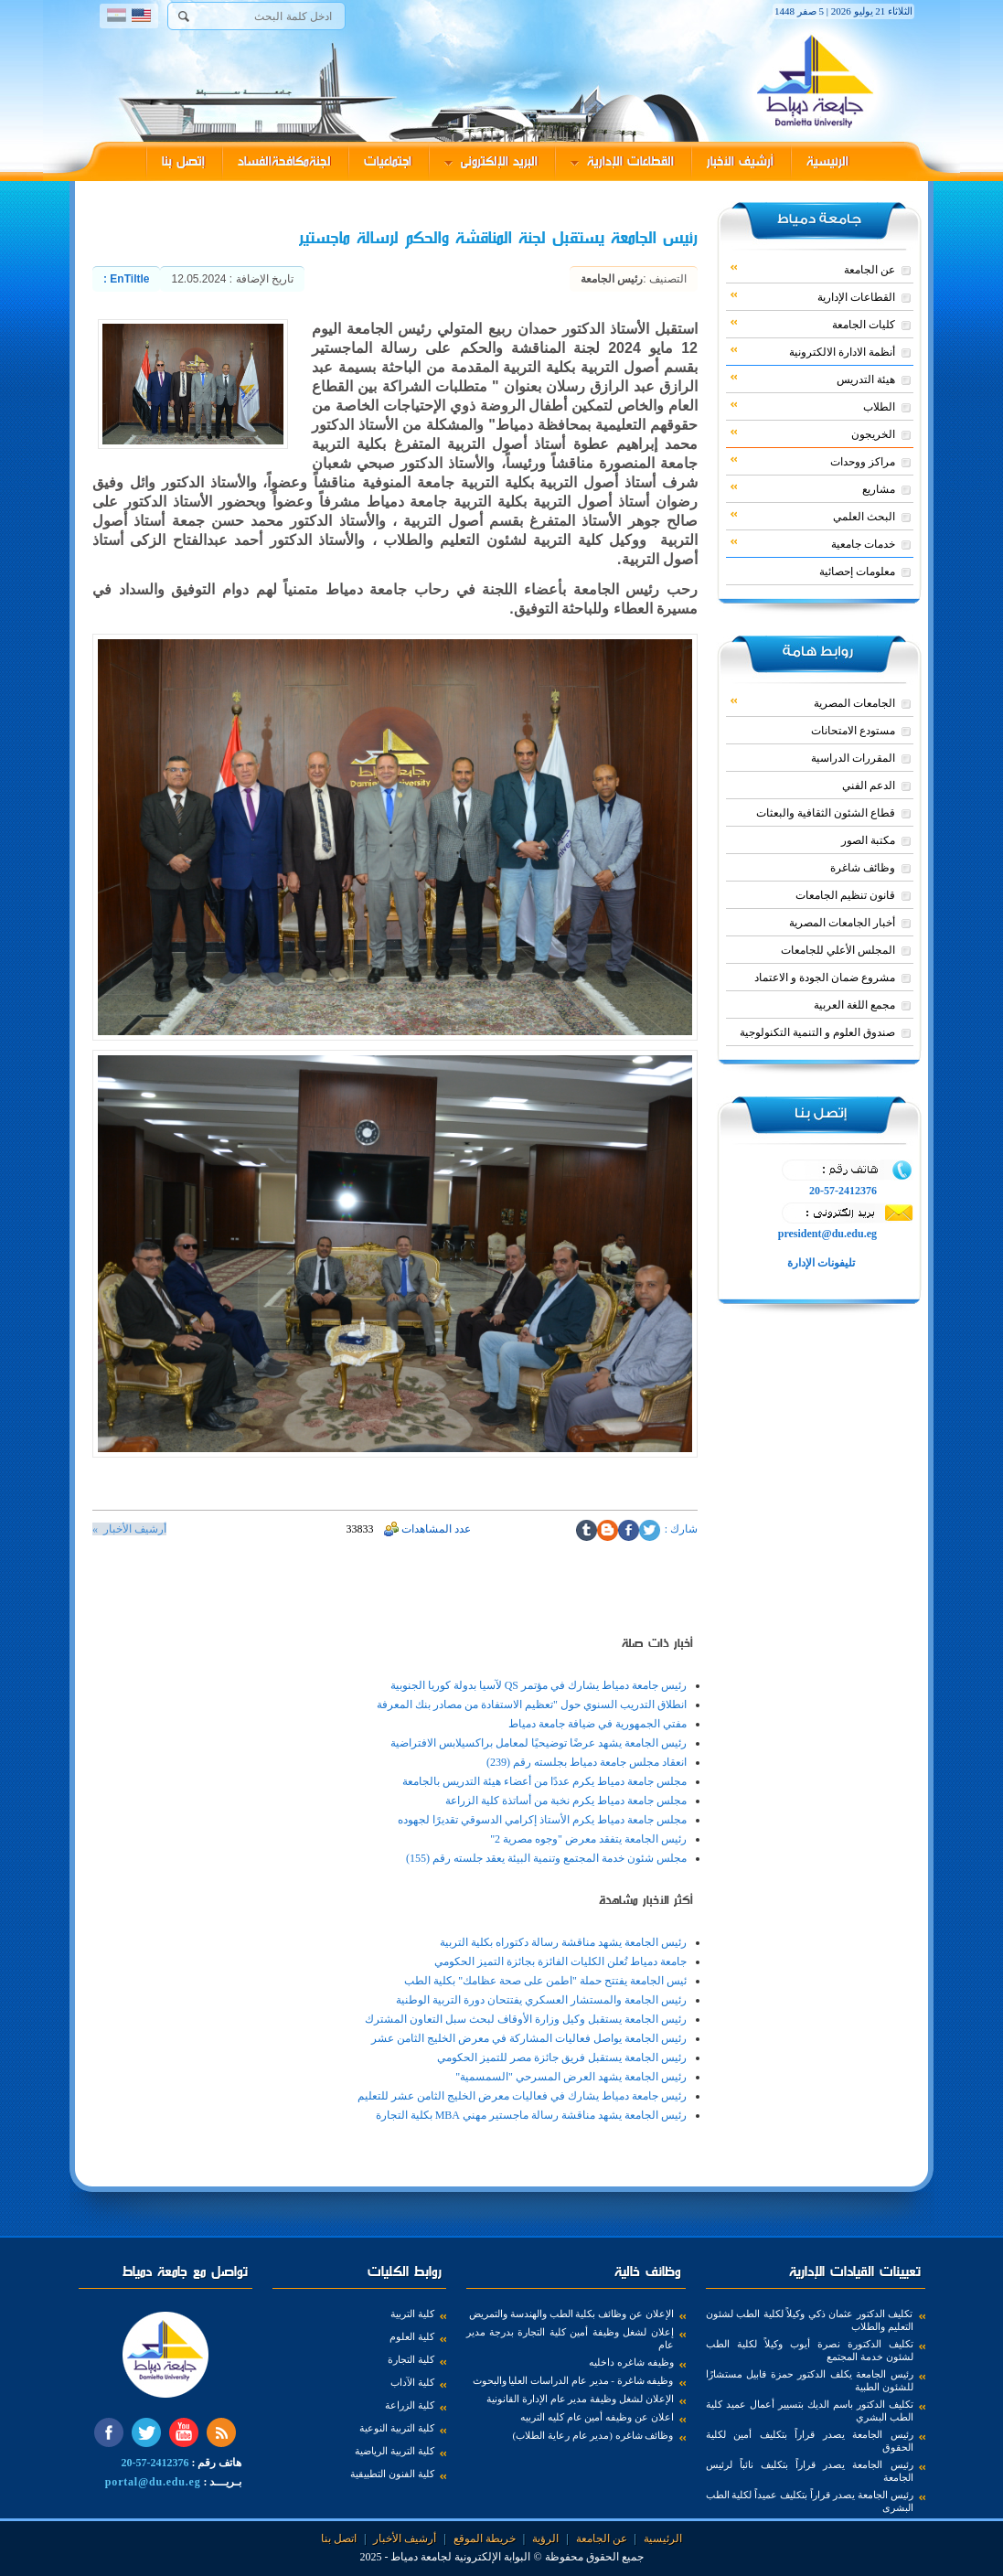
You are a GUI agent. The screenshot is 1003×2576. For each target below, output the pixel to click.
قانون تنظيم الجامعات (845, 895)
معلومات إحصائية (857, 571)
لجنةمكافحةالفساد (284, 161)
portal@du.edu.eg (153, 2481)
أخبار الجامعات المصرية (842, 922)
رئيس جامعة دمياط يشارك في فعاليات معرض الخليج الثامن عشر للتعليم (522, 2096)
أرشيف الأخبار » (129, 1529)
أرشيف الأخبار (740, 161)
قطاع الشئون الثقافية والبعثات (825, 813)
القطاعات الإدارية (622, 161)
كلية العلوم (411, 2336)
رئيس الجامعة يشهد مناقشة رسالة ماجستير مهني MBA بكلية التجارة (531, 2115)
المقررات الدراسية (853, 758)
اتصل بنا (339, 2538)
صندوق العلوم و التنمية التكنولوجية (817, 1032)
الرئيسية (827, 161)
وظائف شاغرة (862, 867)
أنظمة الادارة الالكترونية (813, 351)
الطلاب (813, 406)
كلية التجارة (411, 2359)
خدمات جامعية (813, 543)
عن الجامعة (813, 269)
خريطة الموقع (484, 2538)
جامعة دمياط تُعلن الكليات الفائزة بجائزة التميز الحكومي (560, 1961)
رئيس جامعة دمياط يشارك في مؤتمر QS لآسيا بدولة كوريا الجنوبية (538, 1685)
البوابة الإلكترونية (492, 2556)
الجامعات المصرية (813, 702)
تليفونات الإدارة (819, 1262)
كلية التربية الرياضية (394, 2450)
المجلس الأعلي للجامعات (838, 950)
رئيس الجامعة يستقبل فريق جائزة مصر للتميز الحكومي (562, 2057)
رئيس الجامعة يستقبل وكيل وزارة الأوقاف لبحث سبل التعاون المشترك (526, 2019)
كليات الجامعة (813, 323)
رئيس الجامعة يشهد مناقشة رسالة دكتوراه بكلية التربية (563, 1942)
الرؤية (545, 2538)
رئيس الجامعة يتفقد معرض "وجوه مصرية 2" (588, 1839)
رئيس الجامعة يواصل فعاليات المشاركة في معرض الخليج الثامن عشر (529, 2038)
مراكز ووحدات (813, 461)
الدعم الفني (868, 785)
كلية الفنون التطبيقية (392, 2473)
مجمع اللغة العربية (854, 1005)
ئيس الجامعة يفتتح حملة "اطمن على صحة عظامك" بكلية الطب (545, 1980)
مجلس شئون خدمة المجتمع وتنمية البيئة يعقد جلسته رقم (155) (546, 1858)
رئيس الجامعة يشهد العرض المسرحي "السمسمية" (571, 2076)
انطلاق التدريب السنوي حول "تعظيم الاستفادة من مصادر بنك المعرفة (532, 1704)
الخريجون (813, 433)
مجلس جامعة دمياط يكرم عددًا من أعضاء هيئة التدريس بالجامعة (544, 1781)
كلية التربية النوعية (396, 2427)
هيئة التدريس (813, 378)
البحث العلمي (813, 515)
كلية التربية (412, 2313)
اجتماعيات (387, 161)
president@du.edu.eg (827, 1233)
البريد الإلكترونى (491, 161)
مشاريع (813, 488)
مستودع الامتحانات (853, 730)
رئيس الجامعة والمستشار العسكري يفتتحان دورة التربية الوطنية (541, 1999)
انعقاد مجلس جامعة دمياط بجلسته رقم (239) (586, 1762)
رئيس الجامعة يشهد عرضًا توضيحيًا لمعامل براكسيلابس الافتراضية (538, 1743)
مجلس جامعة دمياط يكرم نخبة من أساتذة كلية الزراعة (566, 1800)
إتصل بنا (183, 161)
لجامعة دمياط (421, 2556)
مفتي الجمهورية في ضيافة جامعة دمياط (597, 1723)
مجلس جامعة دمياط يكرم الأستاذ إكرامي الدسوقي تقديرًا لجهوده (542, 1819)
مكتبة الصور (868, 840)
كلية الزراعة (409, 2405)
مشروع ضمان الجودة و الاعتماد (824, 977)
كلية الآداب (412, 2382)
